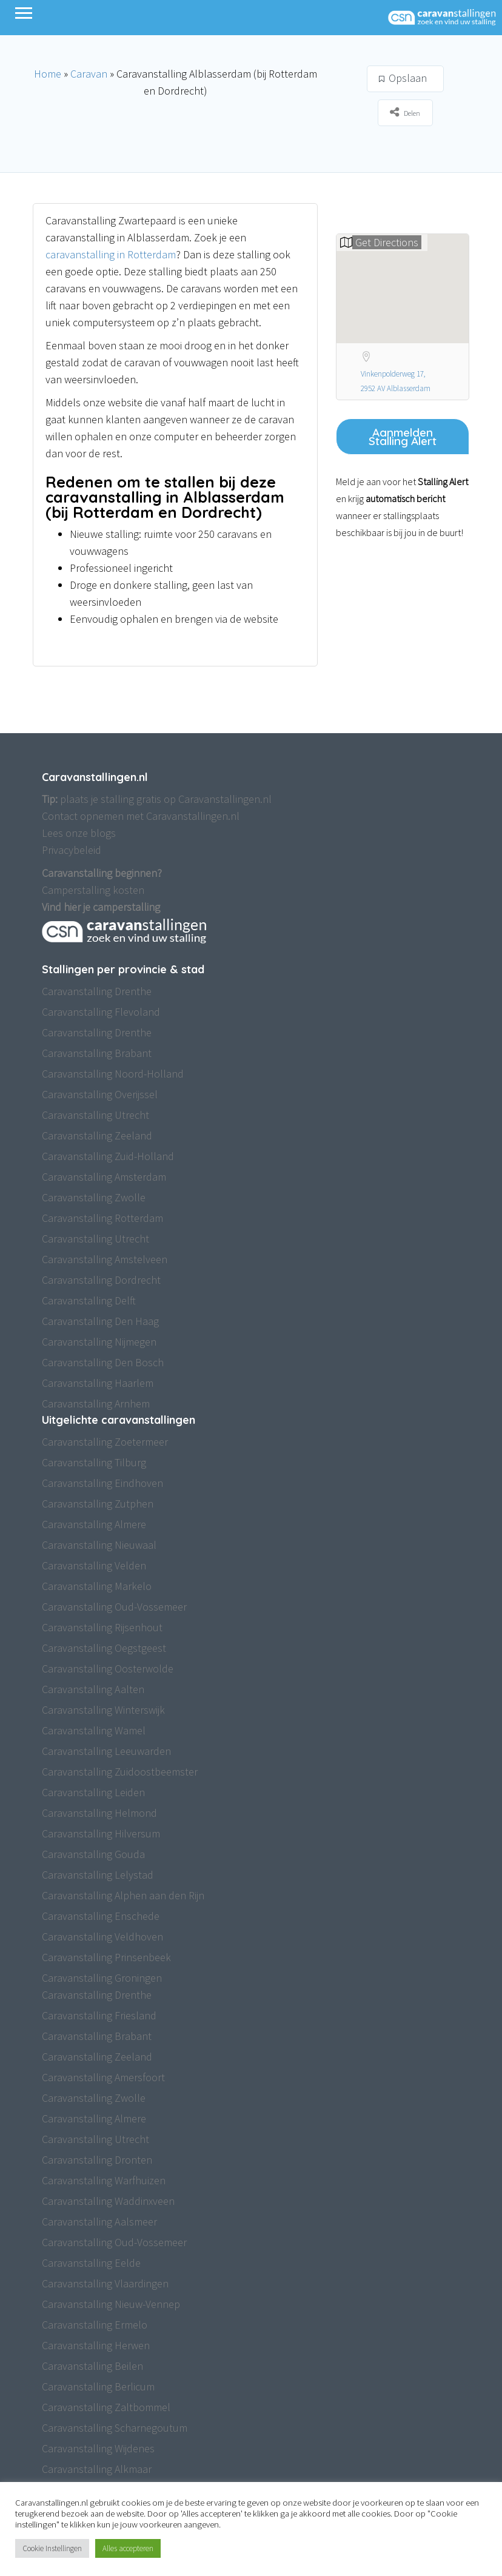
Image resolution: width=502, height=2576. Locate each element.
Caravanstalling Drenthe (97, 991)
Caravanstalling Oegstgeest (104, 1648)
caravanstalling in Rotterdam (110, 254)
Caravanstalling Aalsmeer (99, 2222)
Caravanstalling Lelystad (97, 1875)
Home (47, 74)
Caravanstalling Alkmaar (97, 2469)
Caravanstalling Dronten (97, 2160)
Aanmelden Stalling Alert (403, 436)
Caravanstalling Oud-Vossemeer (114, 1607)
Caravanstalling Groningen (102, 1978)
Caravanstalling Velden (94, 1565)
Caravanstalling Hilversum (101, 1833)
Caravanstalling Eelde (91, 2263)
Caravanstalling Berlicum (98, 2386)
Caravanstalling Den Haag (100, 1321)
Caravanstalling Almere (94, 1524)
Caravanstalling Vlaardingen (105, 2283)
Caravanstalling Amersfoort (103, 2077)
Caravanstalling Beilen (92, 2366)
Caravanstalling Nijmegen (99, 1342)
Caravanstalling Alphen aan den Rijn (123, 1895)
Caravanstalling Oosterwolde (107, 1668)
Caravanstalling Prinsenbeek (106, 1957)
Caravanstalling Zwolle (94, 1197)
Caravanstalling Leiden (93, 1792)
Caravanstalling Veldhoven (102, 1937)
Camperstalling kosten (93, 890)
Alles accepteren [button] (127, 2548)
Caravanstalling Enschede (100, 1916)
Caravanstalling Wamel (94, 1730)
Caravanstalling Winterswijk (103, 1710)
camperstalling (126, 907)
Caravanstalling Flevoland (101, 1012)
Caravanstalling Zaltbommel (106, 2407)
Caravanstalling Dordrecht (101, 1280)
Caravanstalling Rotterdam (102, 1218)
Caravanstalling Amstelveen (104, 1259)
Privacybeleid (71, 850)
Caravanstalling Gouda (93, 1854)
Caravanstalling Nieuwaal (99, 1545)
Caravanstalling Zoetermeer (105, 1442)
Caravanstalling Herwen (96, 2345)
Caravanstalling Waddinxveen (108, 2201)
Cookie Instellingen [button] (52, 2548)
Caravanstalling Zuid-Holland (108, 1156)
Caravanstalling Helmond (99, 1813)
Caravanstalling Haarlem (97, 1383)
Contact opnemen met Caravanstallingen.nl (140, 816)
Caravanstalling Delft (89, 1300)
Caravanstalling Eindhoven (102, 1483)
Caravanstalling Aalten (93, 1689)
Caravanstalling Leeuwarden (106, 1751)
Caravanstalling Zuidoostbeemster (120, 1772)
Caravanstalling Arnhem (96, 1403)
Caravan (88, 74)
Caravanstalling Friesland (99, 2015)
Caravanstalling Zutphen (97, 1504)
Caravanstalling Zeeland (97, 1135)
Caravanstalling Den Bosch (103, 1362)
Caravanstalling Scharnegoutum (114, 2428)
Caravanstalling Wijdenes (98, 2448)
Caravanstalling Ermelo (94, 2325)
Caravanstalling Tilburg (94, 1462)
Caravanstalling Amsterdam (104, 1177)
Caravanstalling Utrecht (95, 1115)
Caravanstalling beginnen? (102, 873)
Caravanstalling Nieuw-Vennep (111, 2304)
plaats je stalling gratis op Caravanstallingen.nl (157, 799)
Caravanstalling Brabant (97, 1053)
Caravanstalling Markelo (97, 1586)
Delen (405, 112)
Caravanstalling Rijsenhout (102, 1627)
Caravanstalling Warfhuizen (104, 2180)
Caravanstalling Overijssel (100, 1094)
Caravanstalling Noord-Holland (113, 1074)
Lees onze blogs (79, 833)
